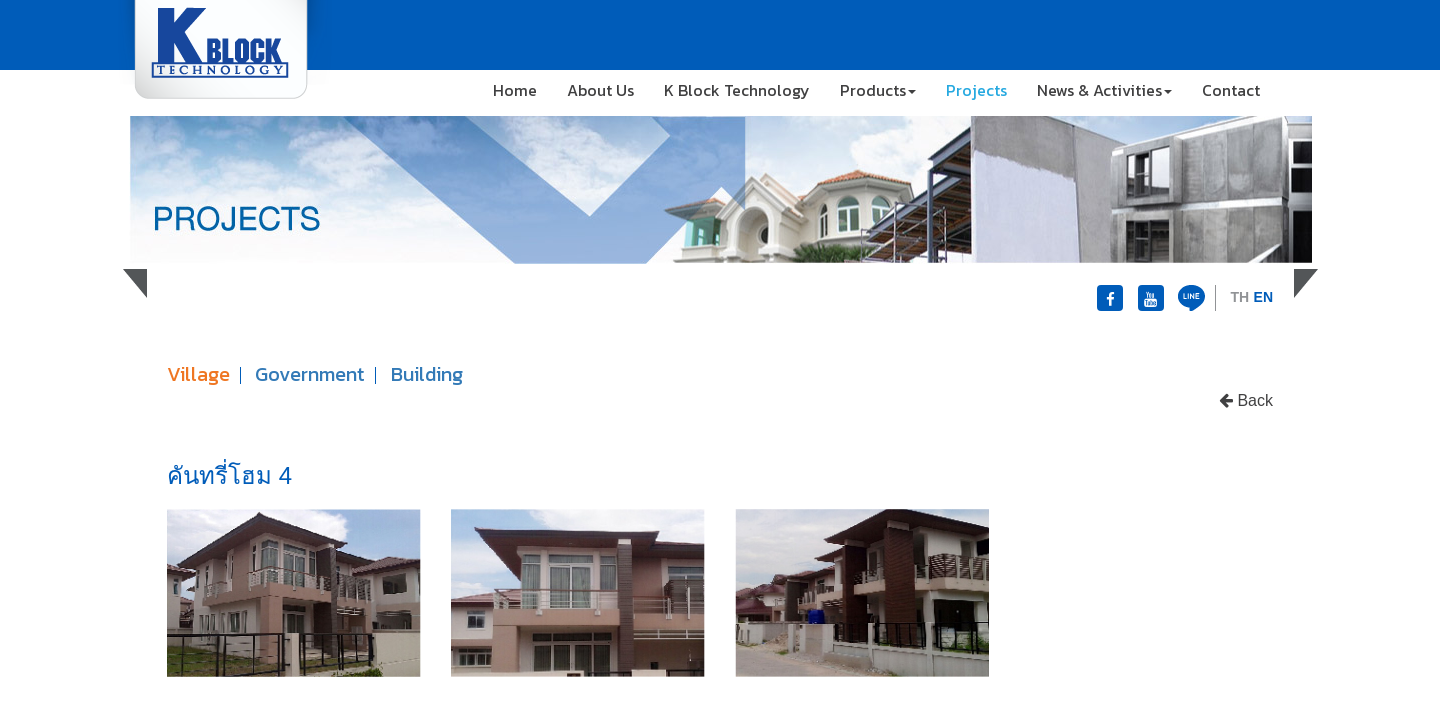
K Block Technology (737, 90)
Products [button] (878, 90)
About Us (600, 90)
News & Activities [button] (1104, 90)
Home (515, 90)
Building (427, 374)
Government (310, 374)
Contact (1231, 90)
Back (1246, 400)
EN (1263, 297)
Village (198, 374)
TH (1239, 297)
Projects (976, 90)
